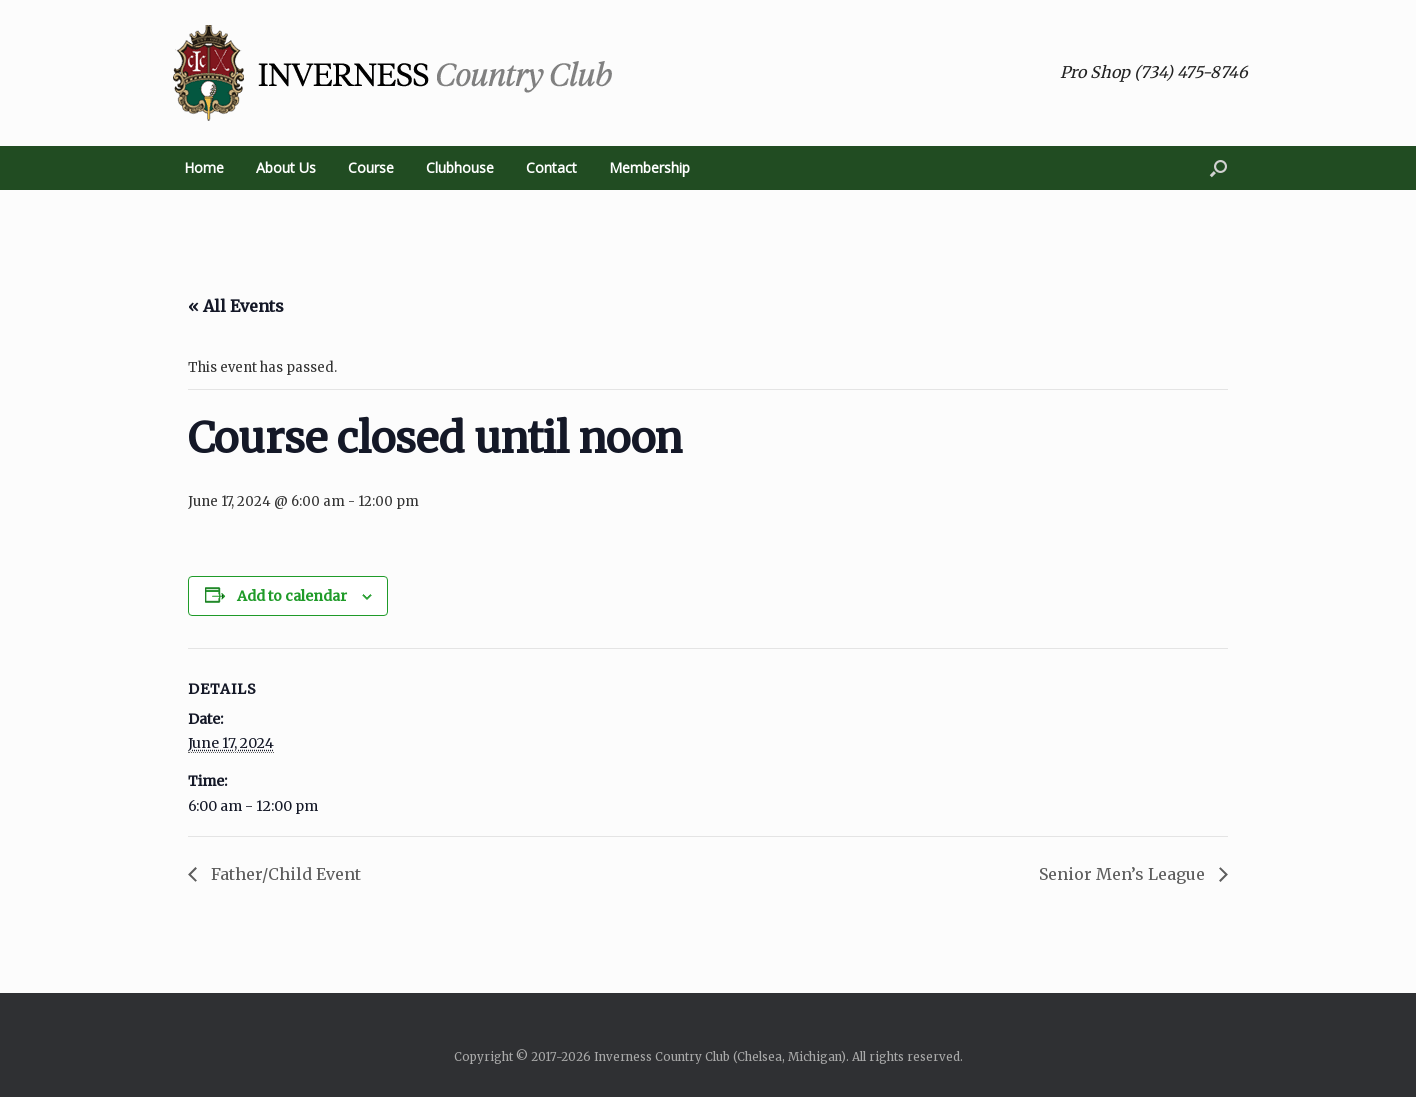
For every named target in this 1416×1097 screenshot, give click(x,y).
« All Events (236, 306)
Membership (649, 167)
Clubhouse (460, 167)
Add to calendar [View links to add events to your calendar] (292, 596)
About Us (286, 167)
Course (371, 167)
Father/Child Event (284, 874)
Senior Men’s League (1124, 874)
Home (204, 167)
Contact (551, 167)
